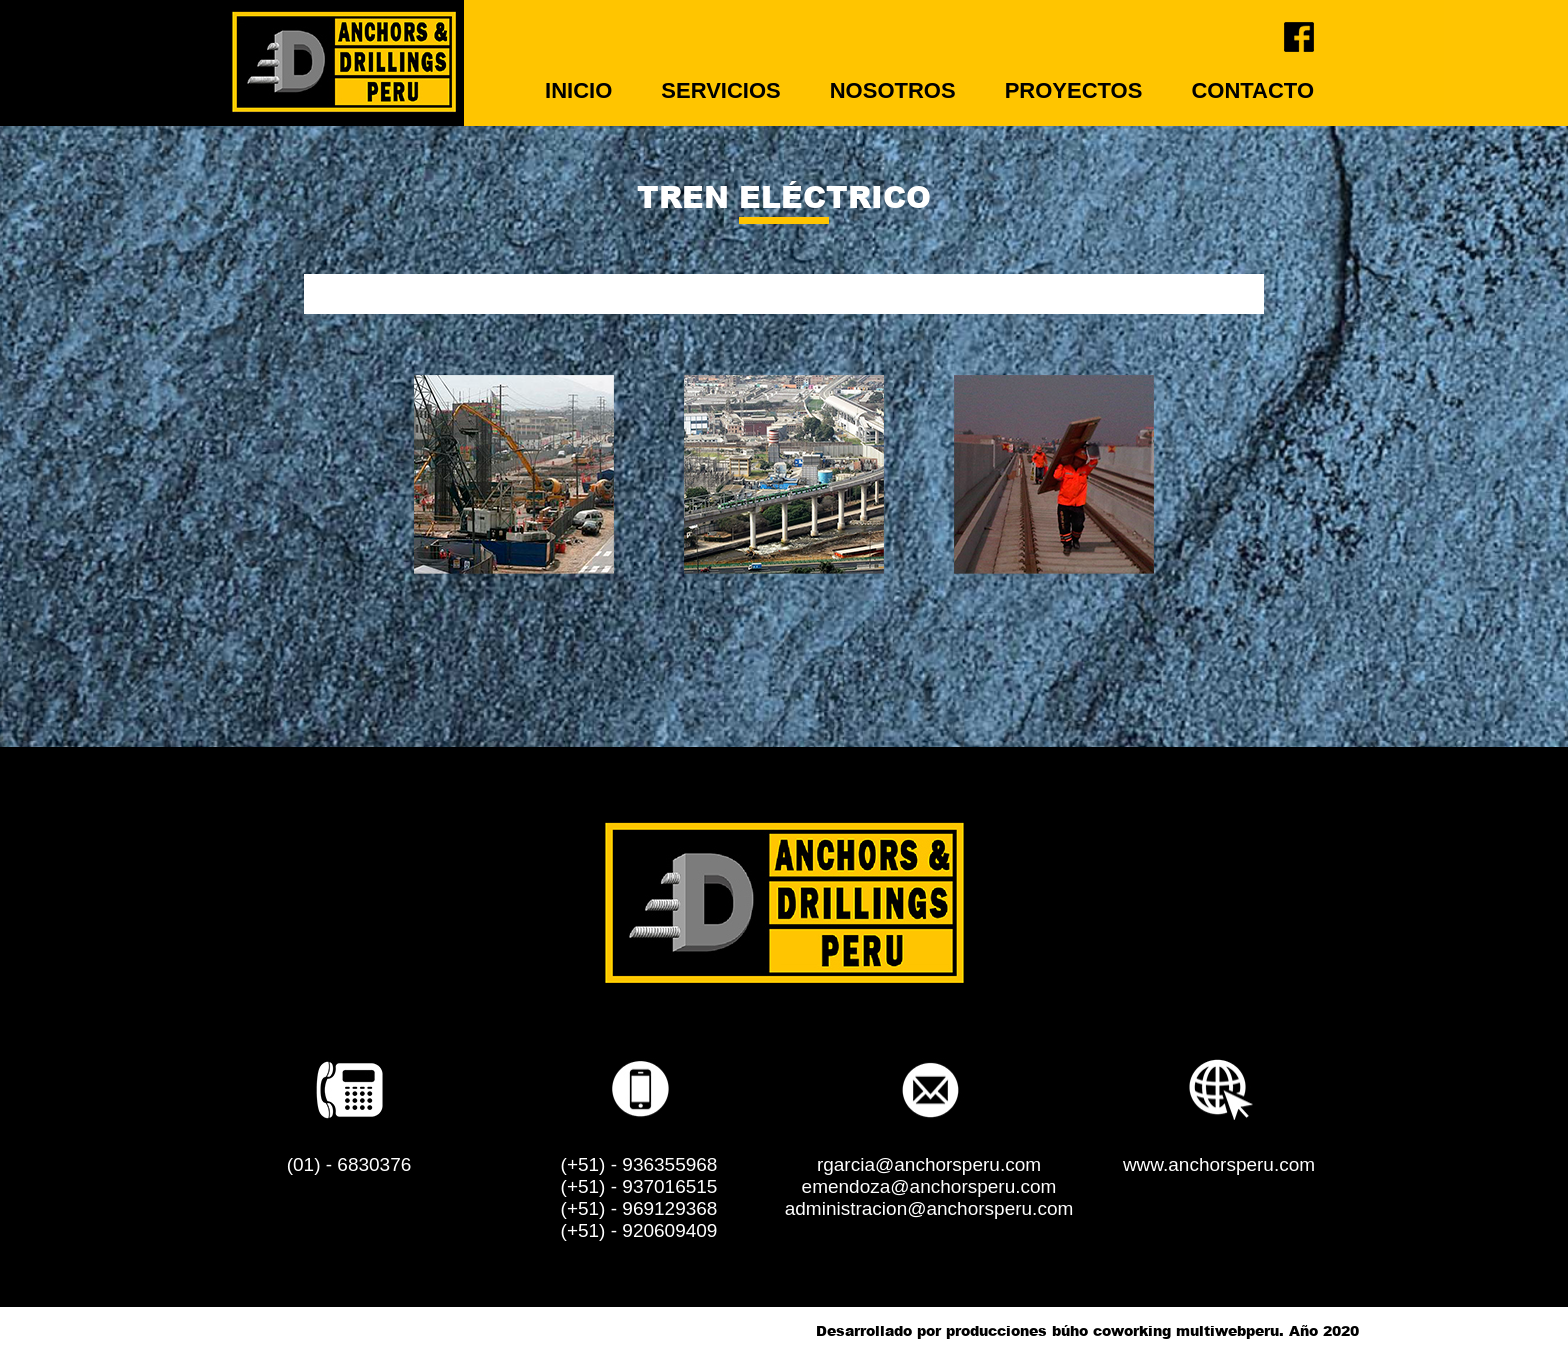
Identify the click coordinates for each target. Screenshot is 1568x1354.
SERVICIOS (720, 90)
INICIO (578, 90)
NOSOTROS (893, 90)
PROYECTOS (1074, 90)
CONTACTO (1252, 90)
